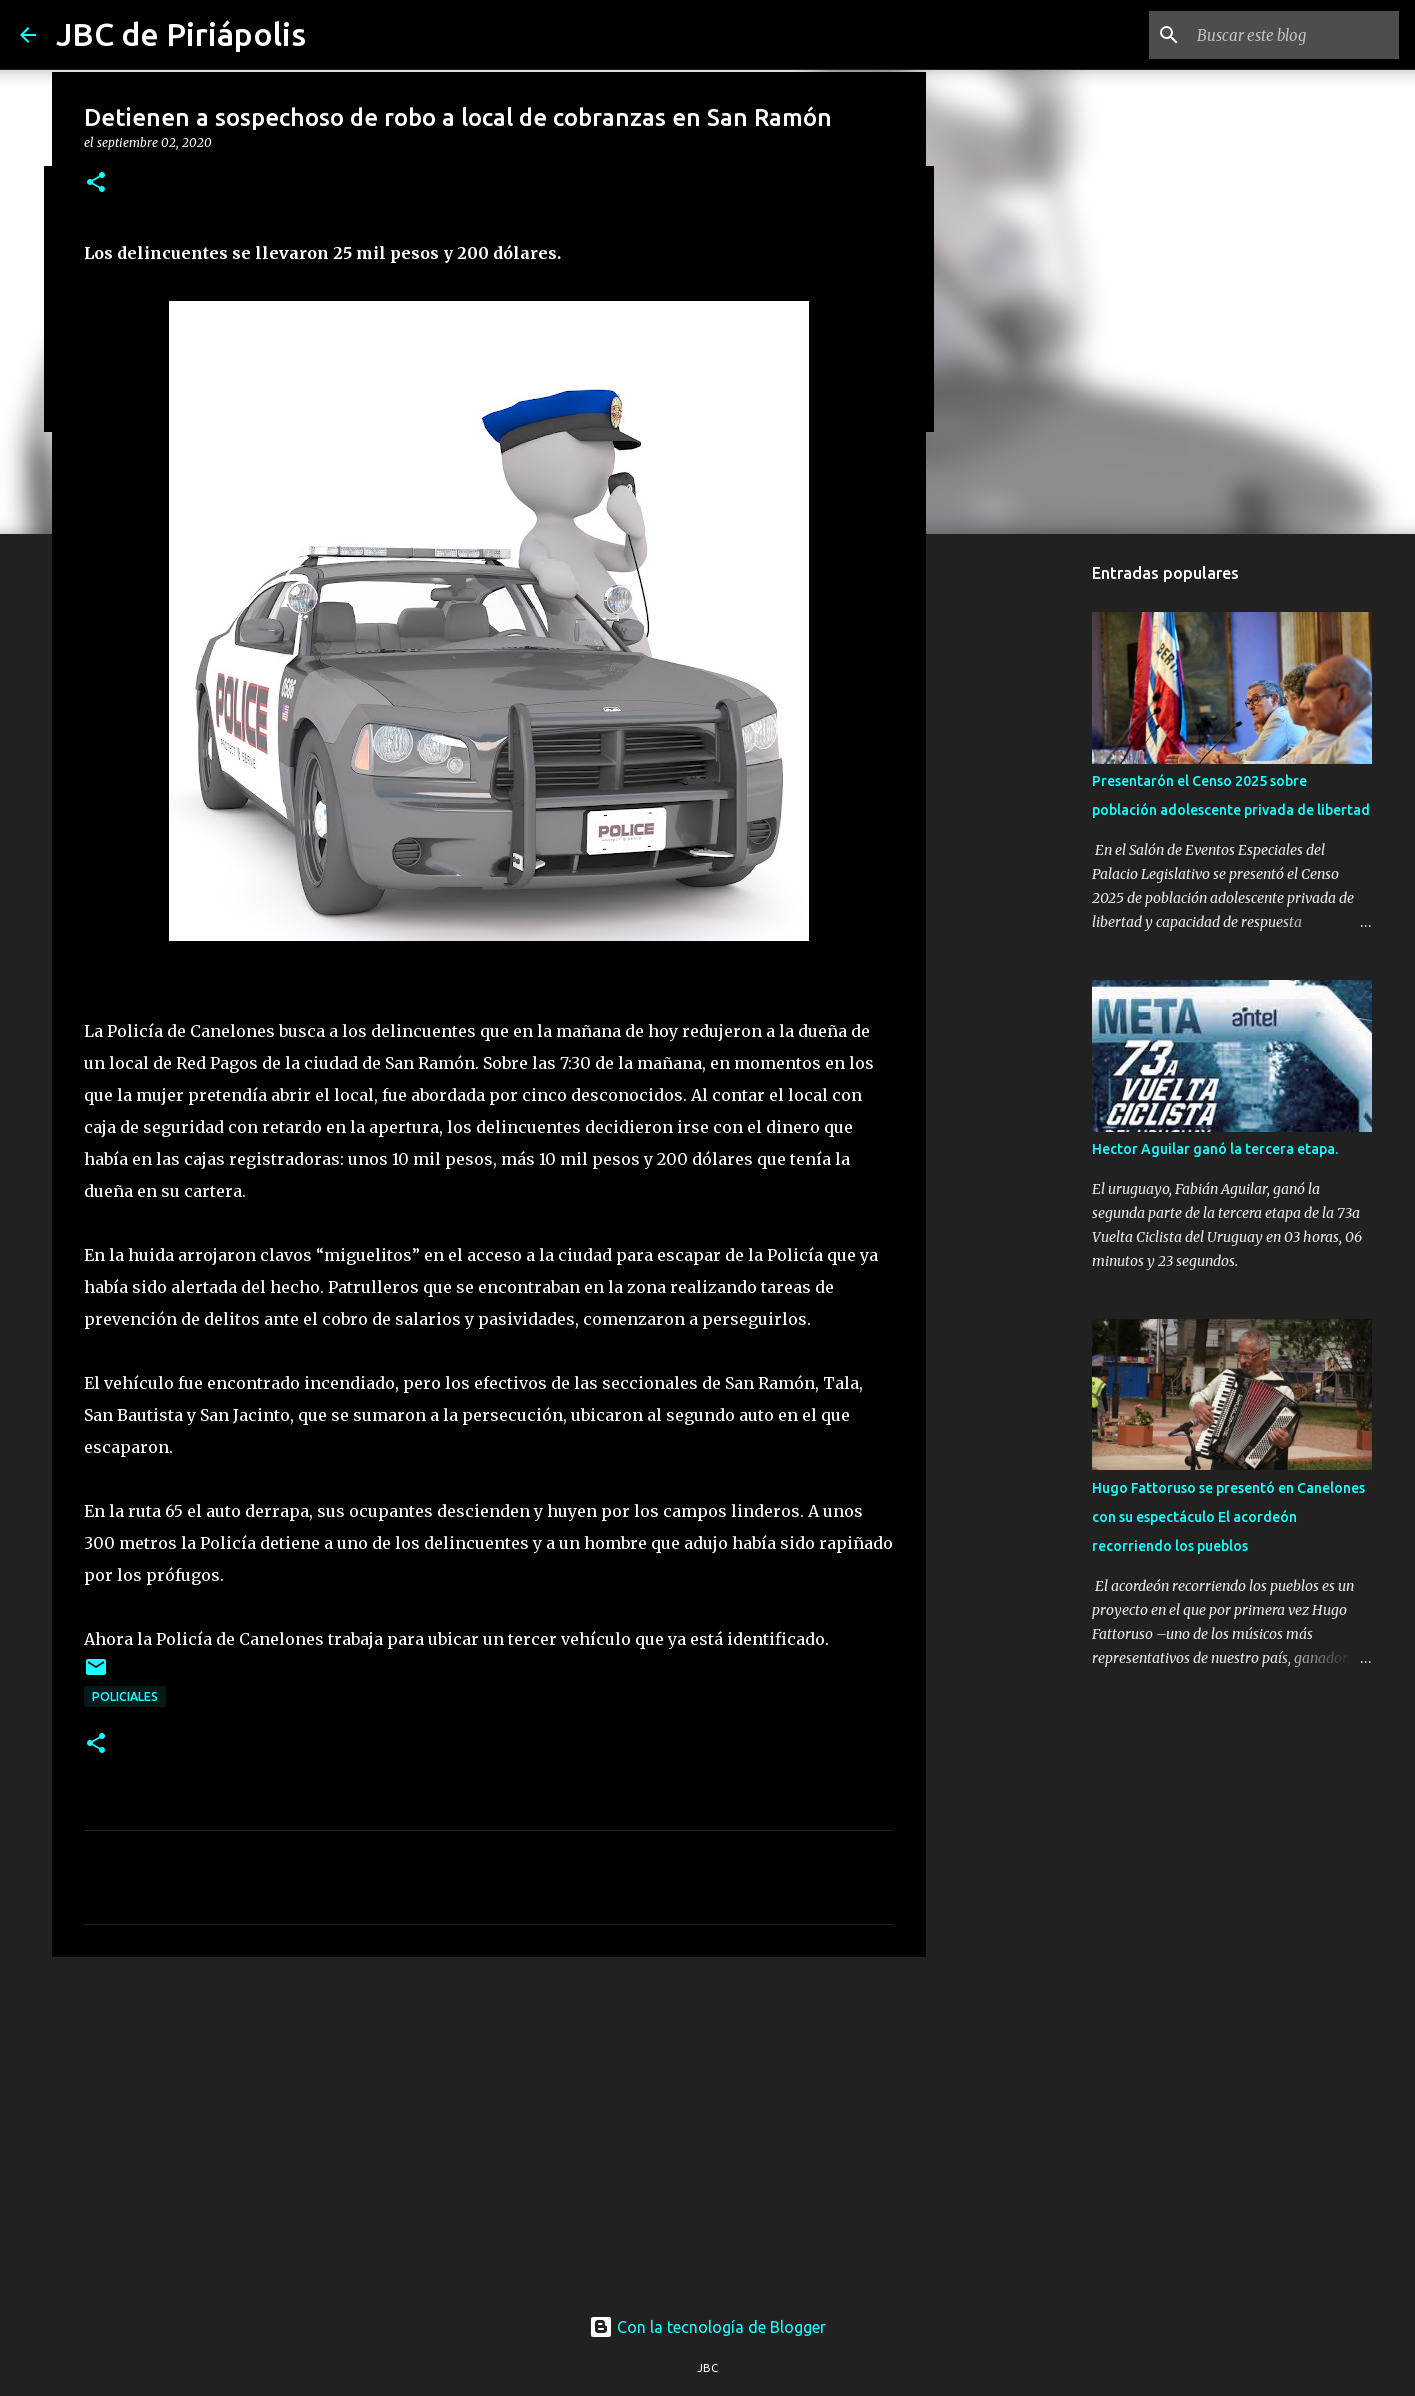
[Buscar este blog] (1294, 35)
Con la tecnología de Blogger (707, 2327)
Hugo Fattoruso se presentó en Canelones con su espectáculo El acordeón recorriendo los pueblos (1228, 1517)
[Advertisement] (489, 2127)
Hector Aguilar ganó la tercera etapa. (1215, 1149)
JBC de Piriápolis (181, 34)
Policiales (125, 1696)
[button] (96, 183)
